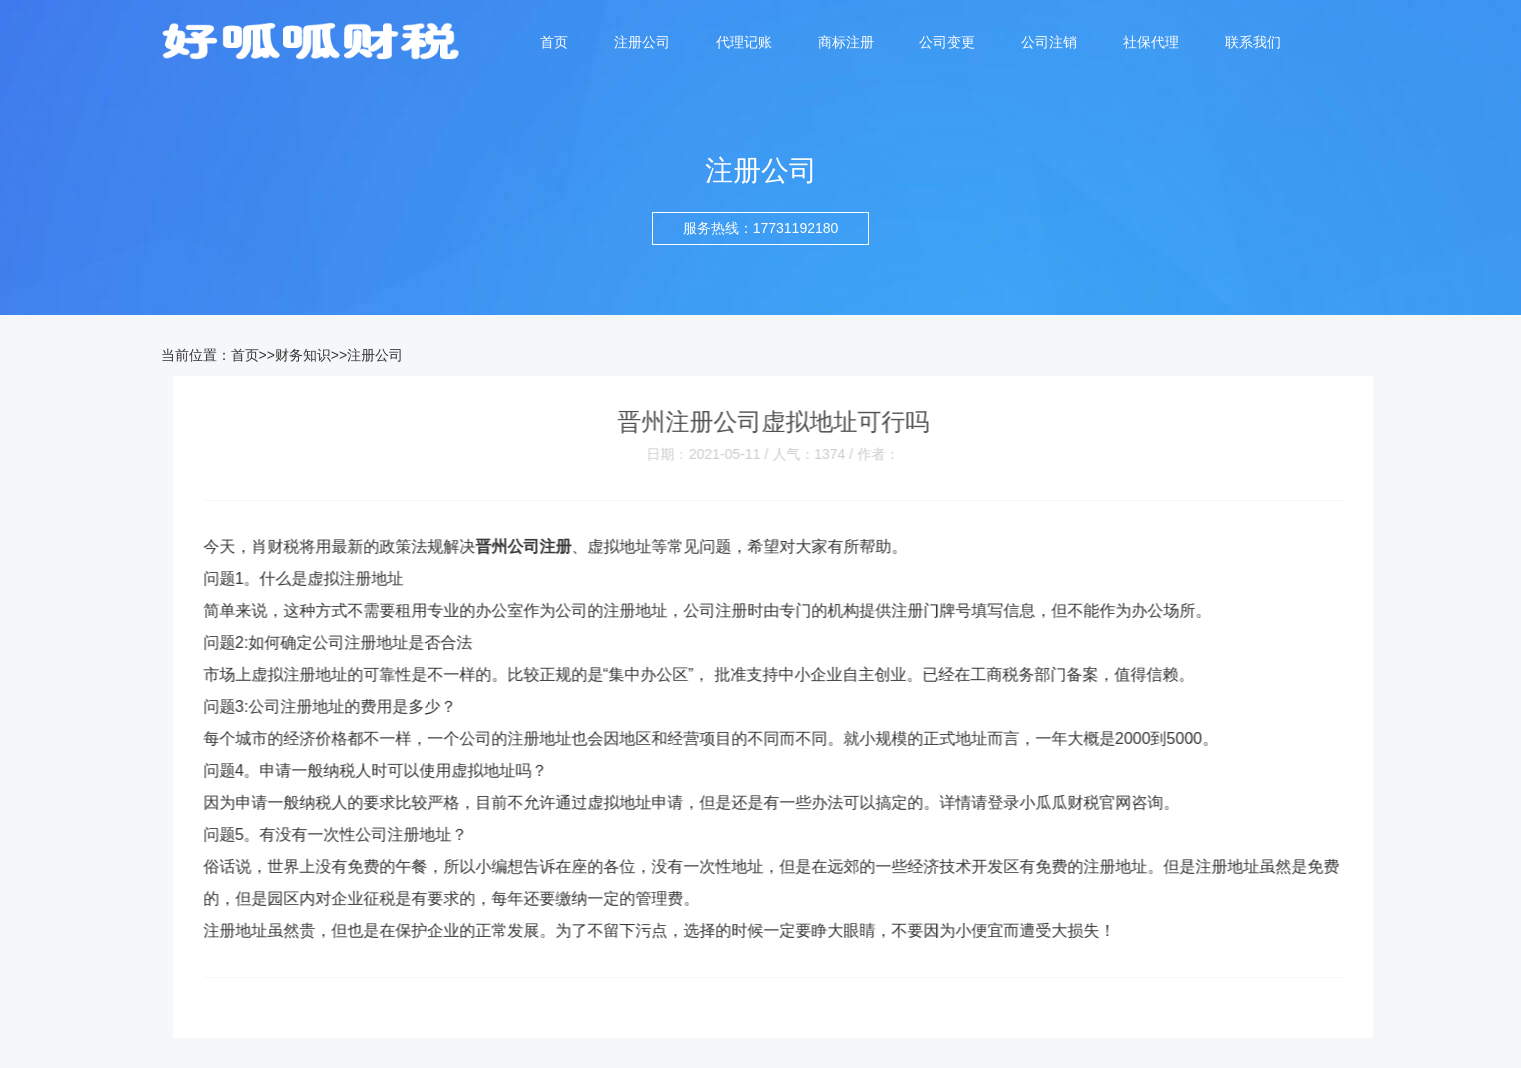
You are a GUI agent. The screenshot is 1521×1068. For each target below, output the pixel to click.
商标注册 (846, 42)
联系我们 (1253, 42)
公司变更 (947, 42)
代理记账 (744, 42)
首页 (554, 42)
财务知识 (303, 355)
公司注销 (1049, 42)
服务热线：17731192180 (761, 228)
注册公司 (642, 42)
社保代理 (1151, 42)
